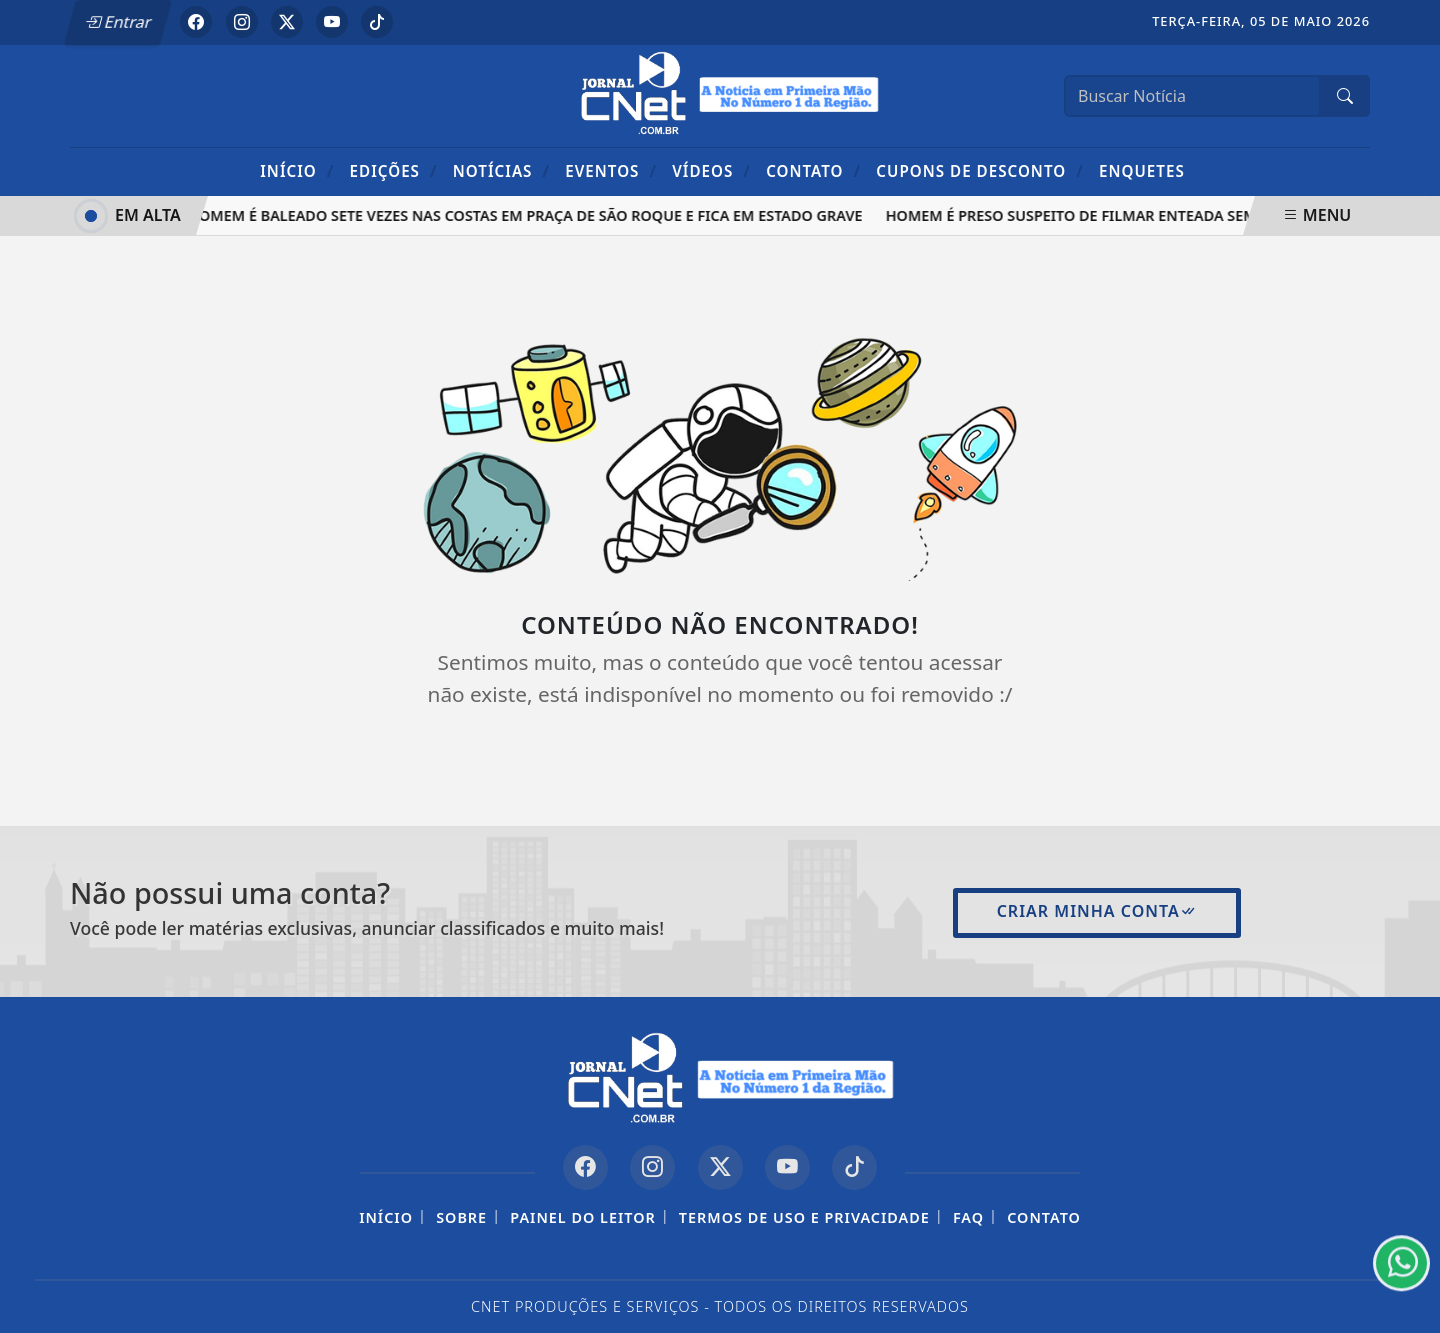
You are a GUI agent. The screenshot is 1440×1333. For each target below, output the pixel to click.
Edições (394, 170)
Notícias (501, 170)
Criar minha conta (1097, 911)
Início (297, 170)
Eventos (611, 170)
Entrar (118, 22)
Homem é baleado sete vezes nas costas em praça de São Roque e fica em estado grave (528, 215)
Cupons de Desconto (979, 170)
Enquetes (1142, 171)
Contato (813, 170)
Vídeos (711, 170)
